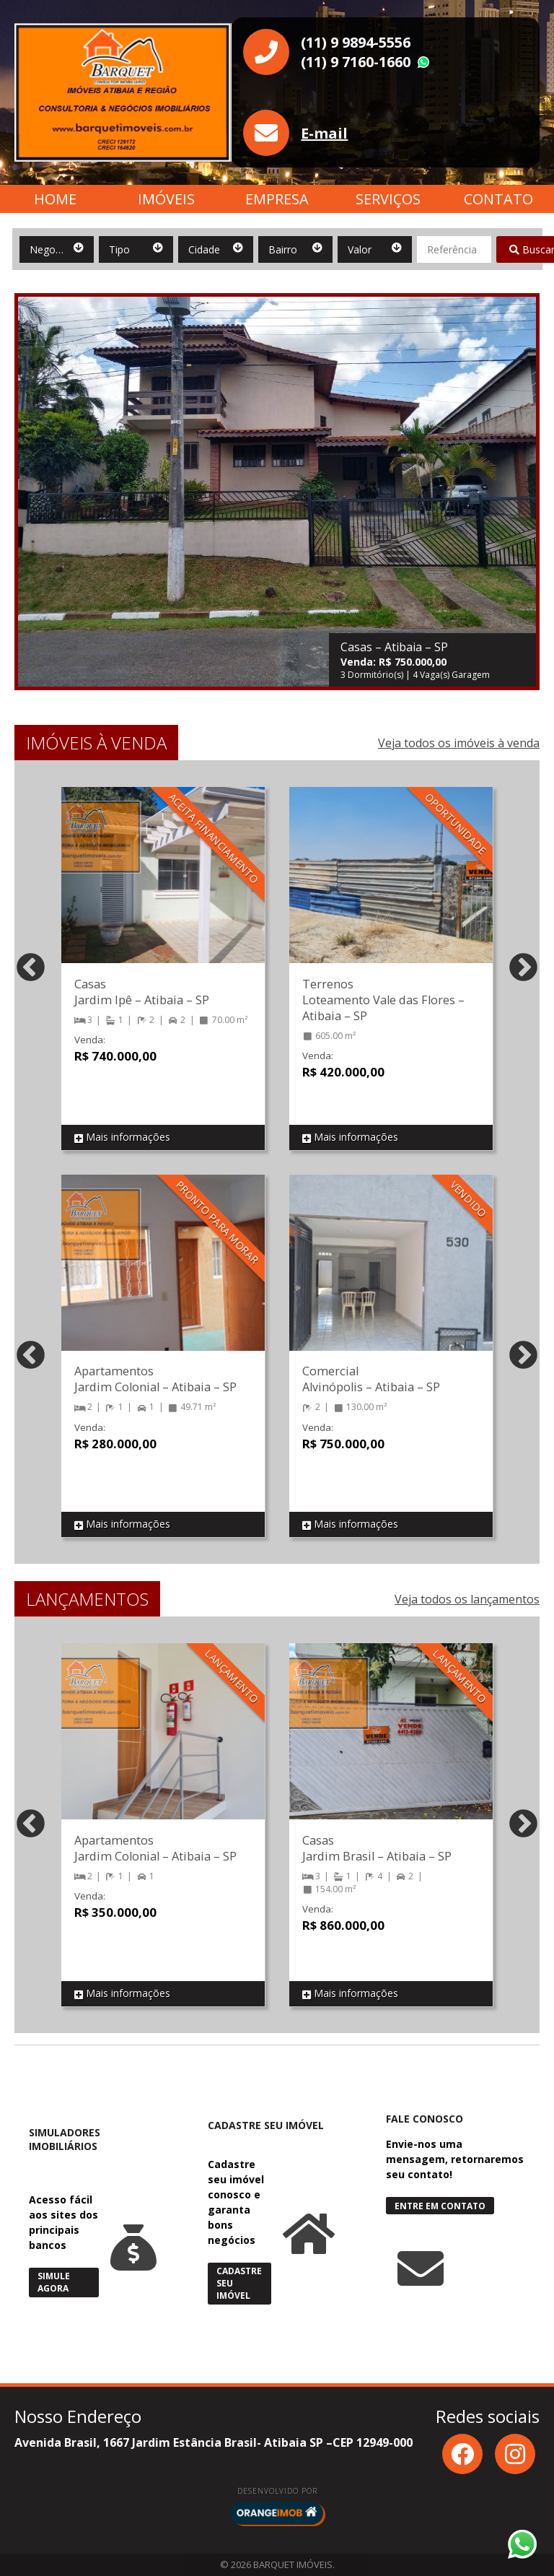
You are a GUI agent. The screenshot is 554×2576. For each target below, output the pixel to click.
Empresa (277, 199)
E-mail (324, 133)
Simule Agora (54, 2282)
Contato (498, 199)
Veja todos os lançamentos (467, 1599)
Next (523, 968)
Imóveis (166, 199)
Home (55, 199)
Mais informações (122, 1137)
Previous (30, 968)
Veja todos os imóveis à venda (459, 743)
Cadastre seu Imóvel (239, 2283)
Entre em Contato (440, 2206)
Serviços (388, 199)
